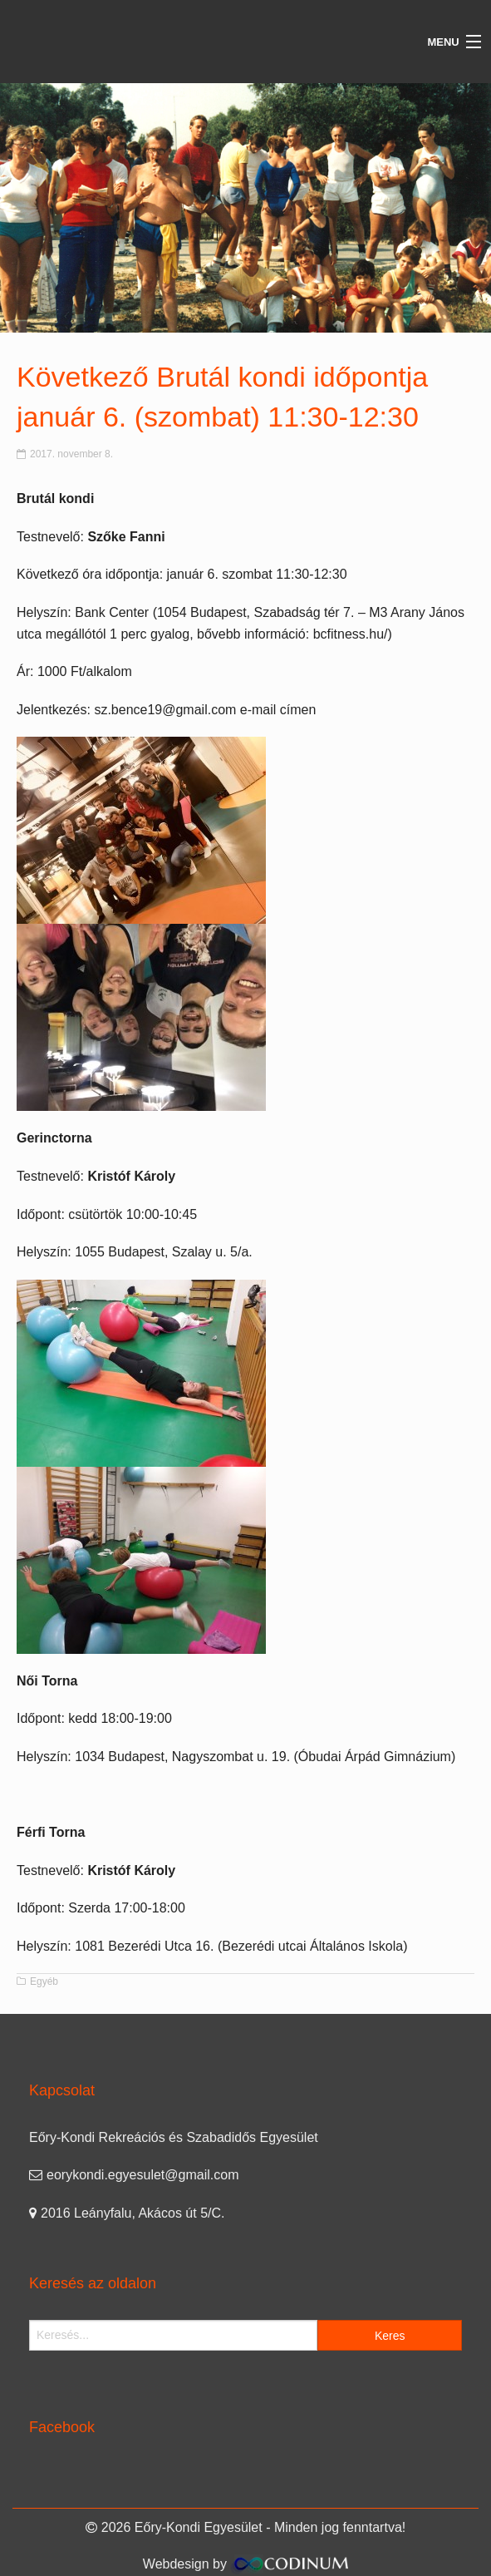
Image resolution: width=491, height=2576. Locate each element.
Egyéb (44, 1981)
